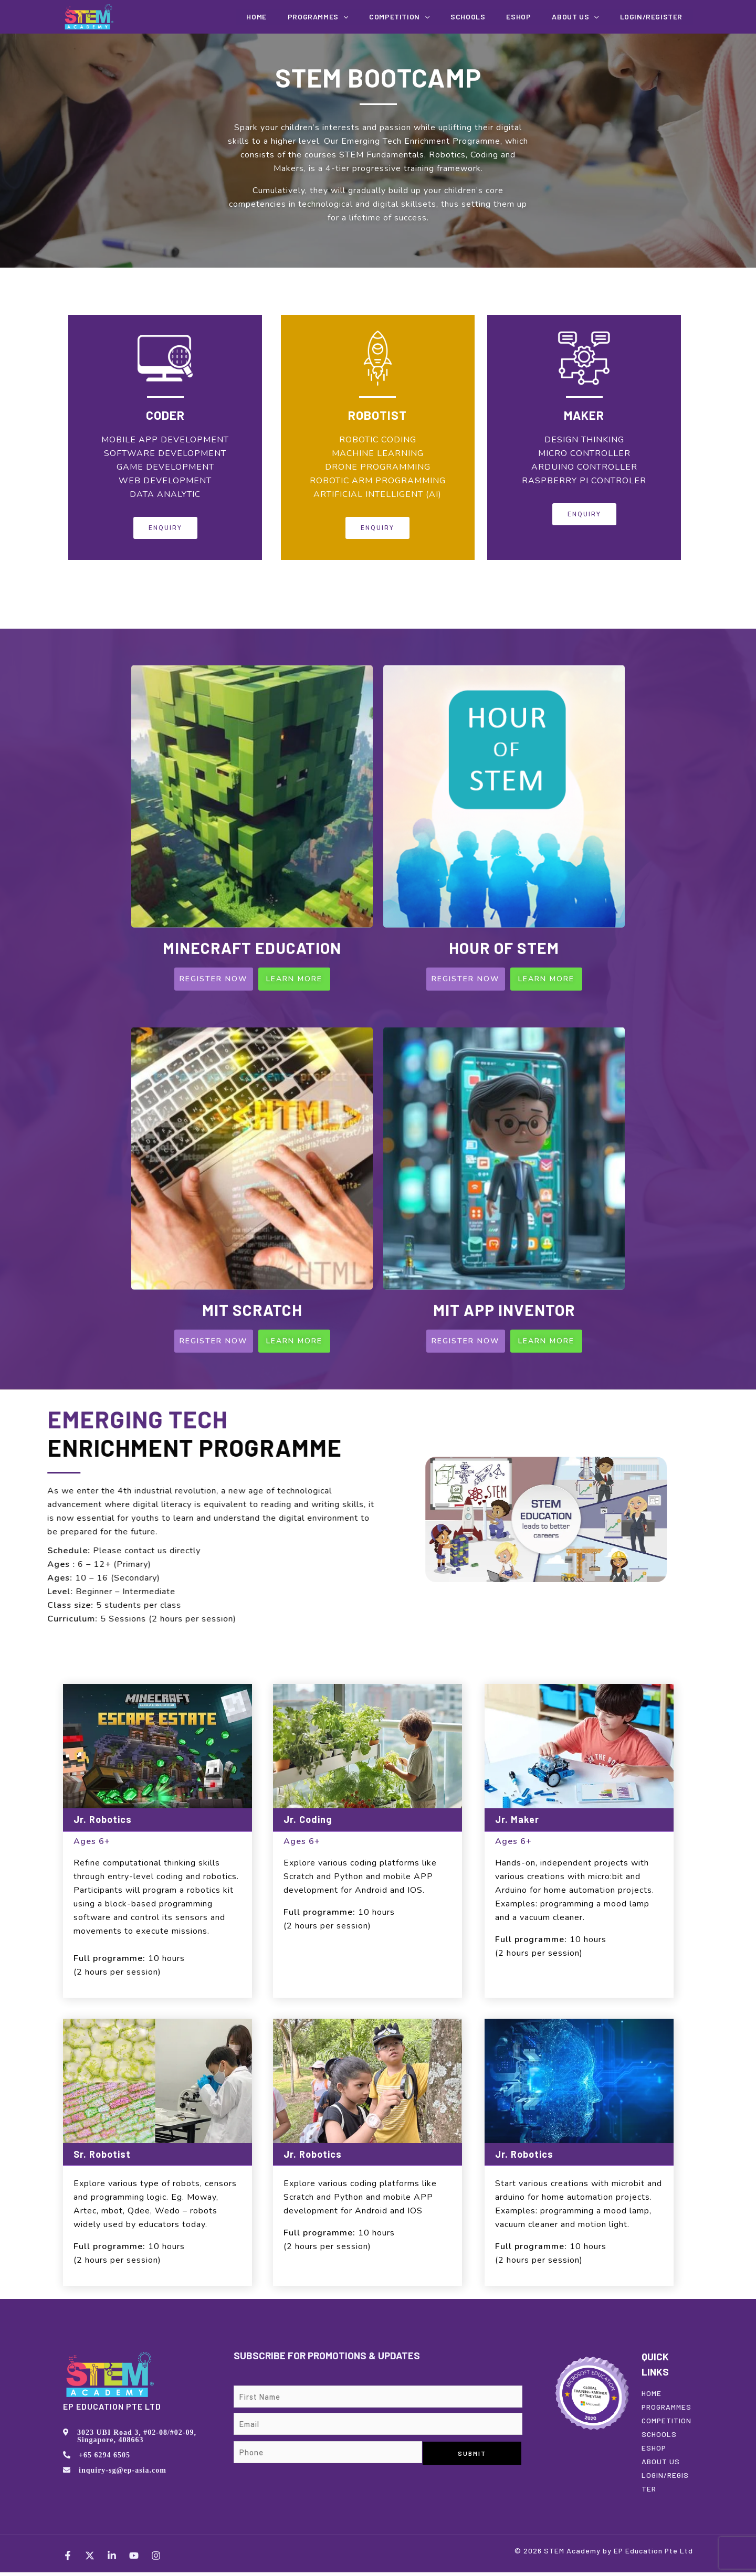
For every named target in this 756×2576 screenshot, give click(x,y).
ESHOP (654, 2451)
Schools (493, 16)
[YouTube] (134, 2559)
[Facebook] (67, 2559)
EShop (536, 16)
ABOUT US (661, 2465)
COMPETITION (432, 17)
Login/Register (655, 16)
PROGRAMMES (666, 2410)
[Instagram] (156, 2559)
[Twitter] (89, 2559)
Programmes (358, 17)
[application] (383, 17)
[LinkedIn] (112, 2559)
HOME (652, 2396)
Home (304, 16)
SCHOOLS (659, 2437)
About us (586, 17)
